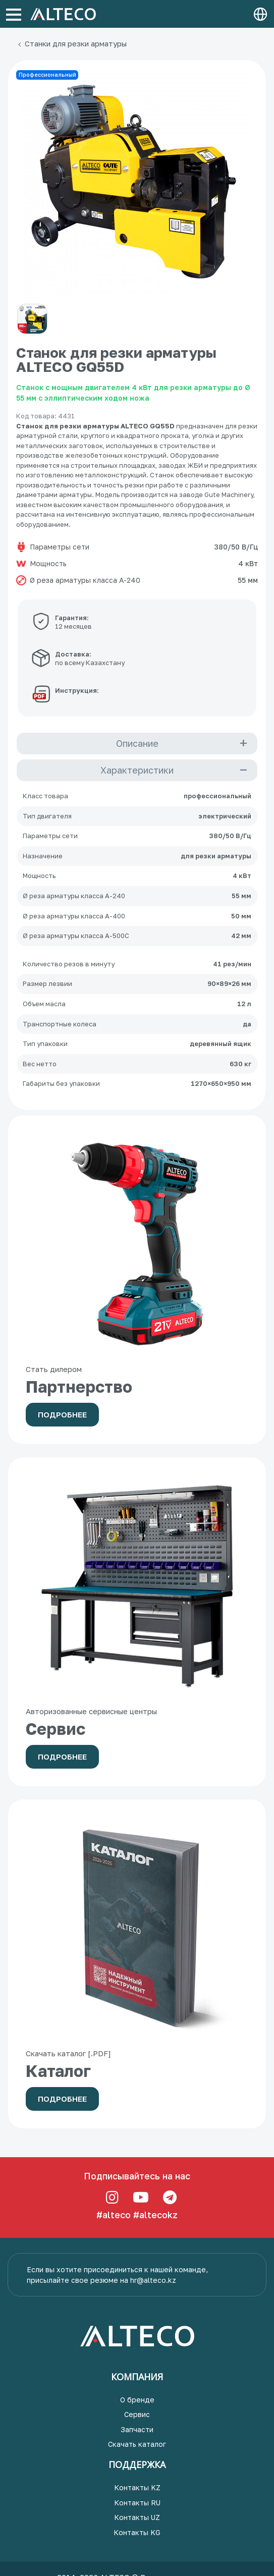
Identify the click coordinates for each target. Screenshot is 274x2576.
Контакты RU (137, 2502)
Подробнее (62, 1414)
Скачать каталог (137, 2444)
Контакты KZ (137, 2487)
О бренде (137, 2399)
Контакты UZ (137, 2517)
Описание (137, 743)
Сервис (137, 2414)
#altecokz (155, 2214)
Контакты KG (137, 2532)
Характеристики (137, 770)
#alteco (113, 2214)
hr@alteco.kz (153, 2280)
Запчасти (137, 2429)
